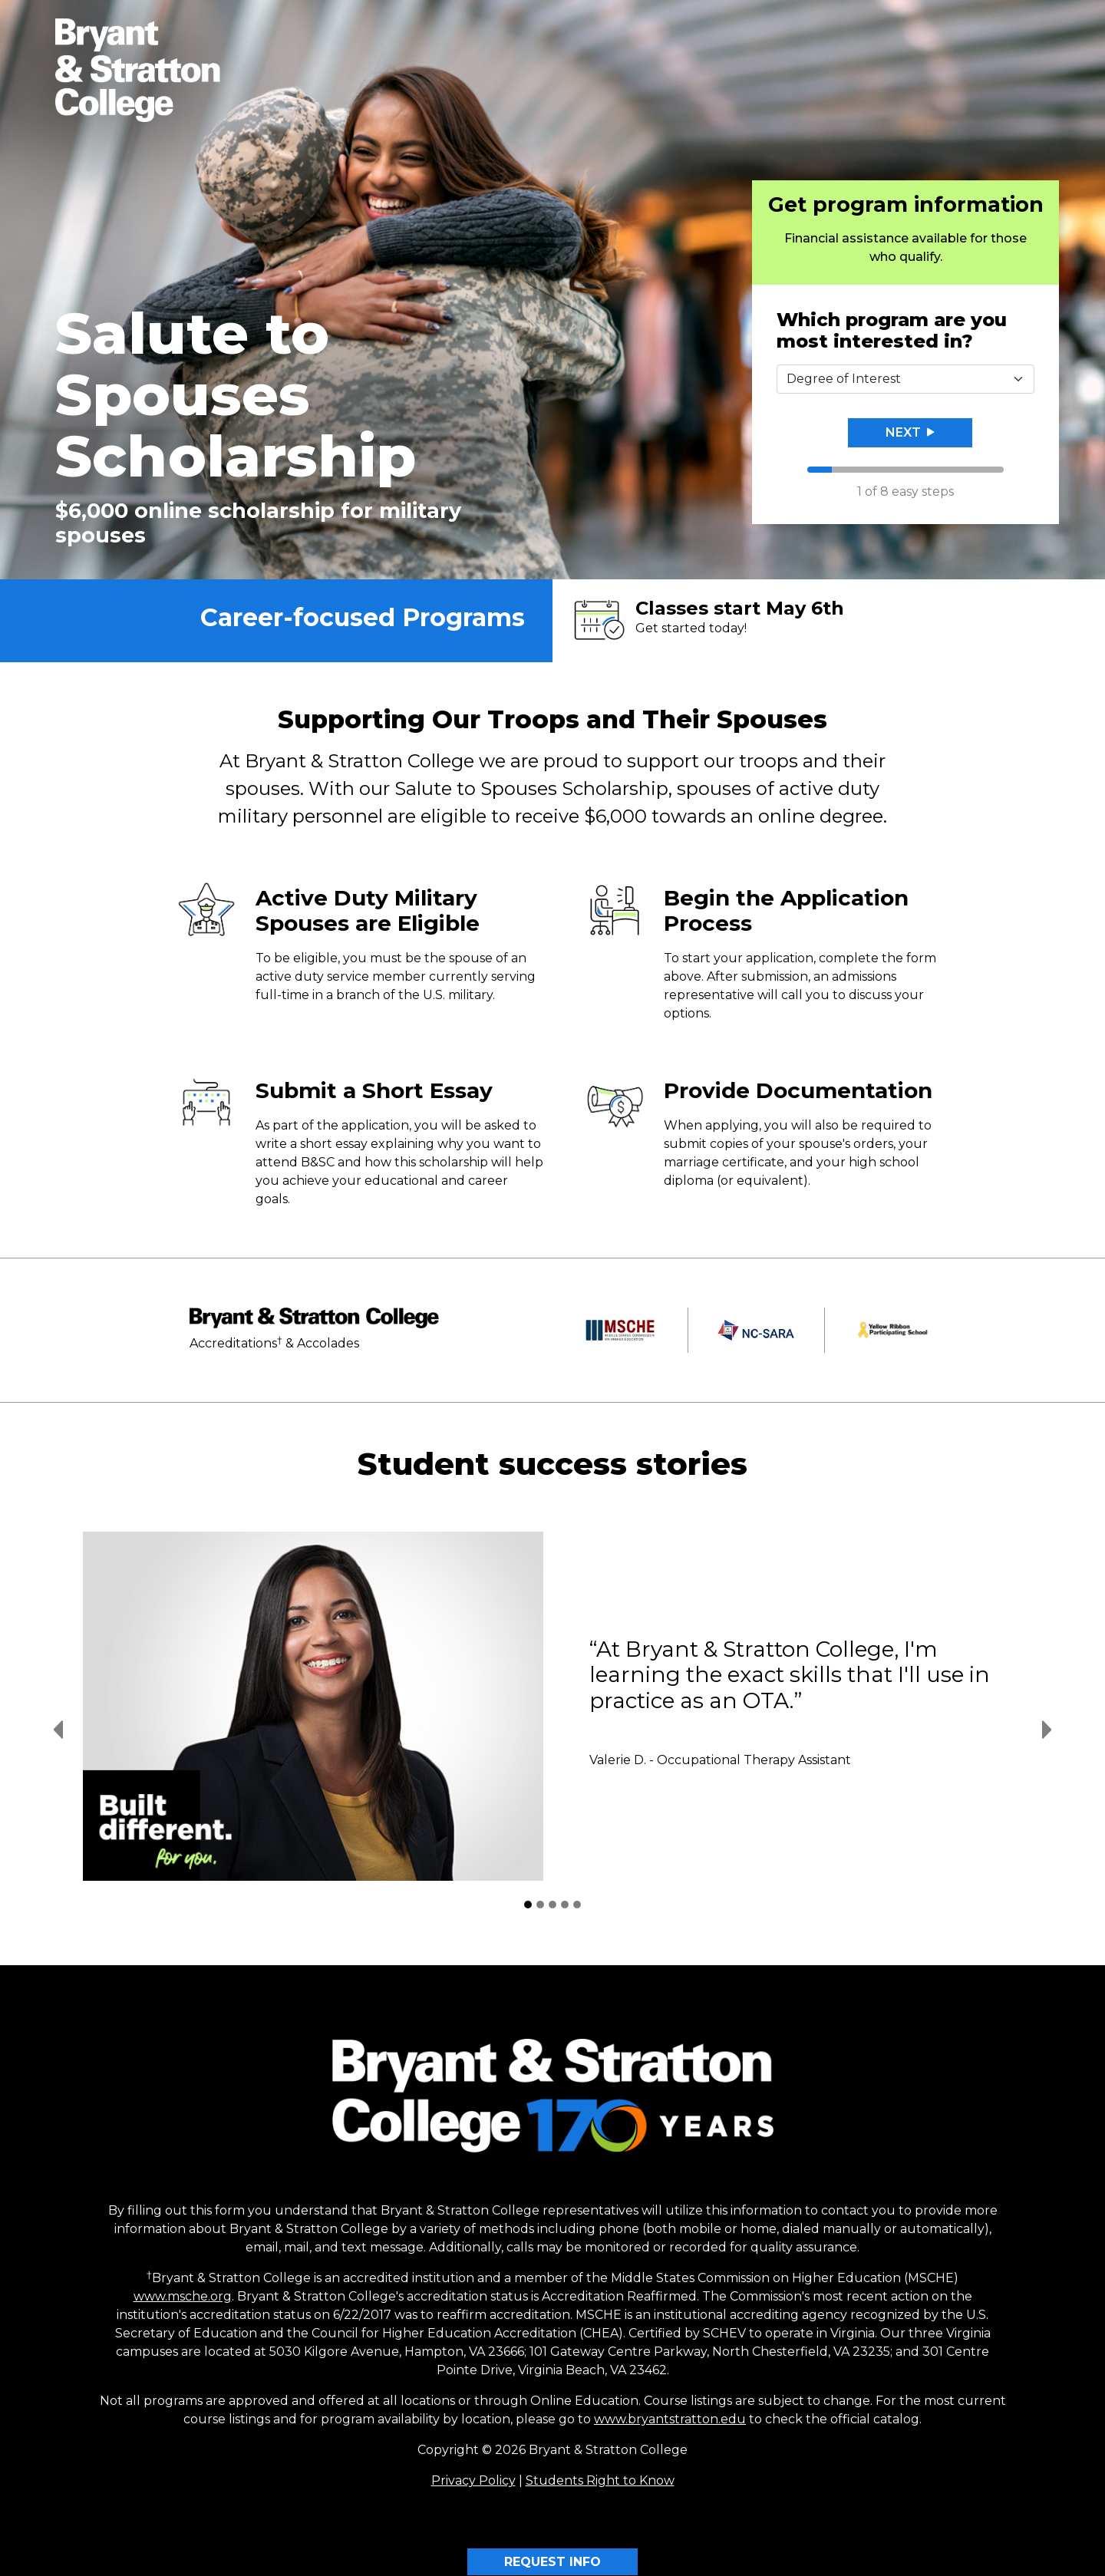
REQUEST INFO (552, 2562)
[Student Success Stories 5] (577, 1904)
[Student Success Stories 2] (540, 1904)
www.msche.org (183, 2296)
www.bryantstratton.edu (670, 2419)
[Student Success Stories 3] (552, 1904)
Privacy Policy (473, 2480)
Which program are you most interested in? (892, 330)
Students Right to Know (600, 2480)
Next (910, 432)
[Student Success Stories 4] (565, 1904)
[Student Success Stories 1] (528, 1904)
